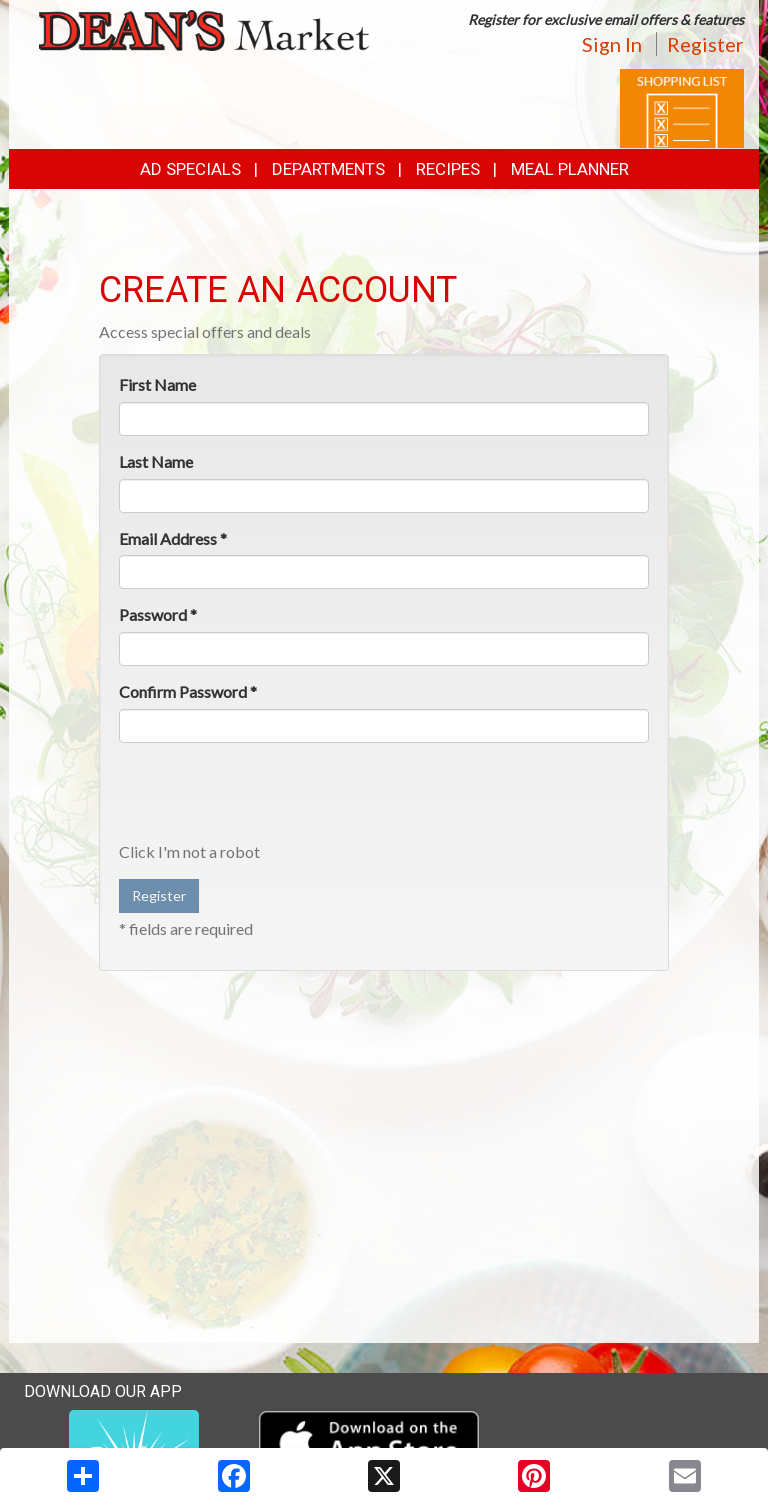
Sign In (612, 44)
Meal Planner (570, 169)
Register (705, 44)
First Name (157, 384)
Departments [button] (328, 169)
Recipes (448, 169)
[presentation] (271, 797)
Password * (158, 614)
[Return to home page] (204, 28)
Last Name (156, 461)
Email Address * (173, 538)
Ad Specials (190, 169)
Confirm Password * (188, 691)
